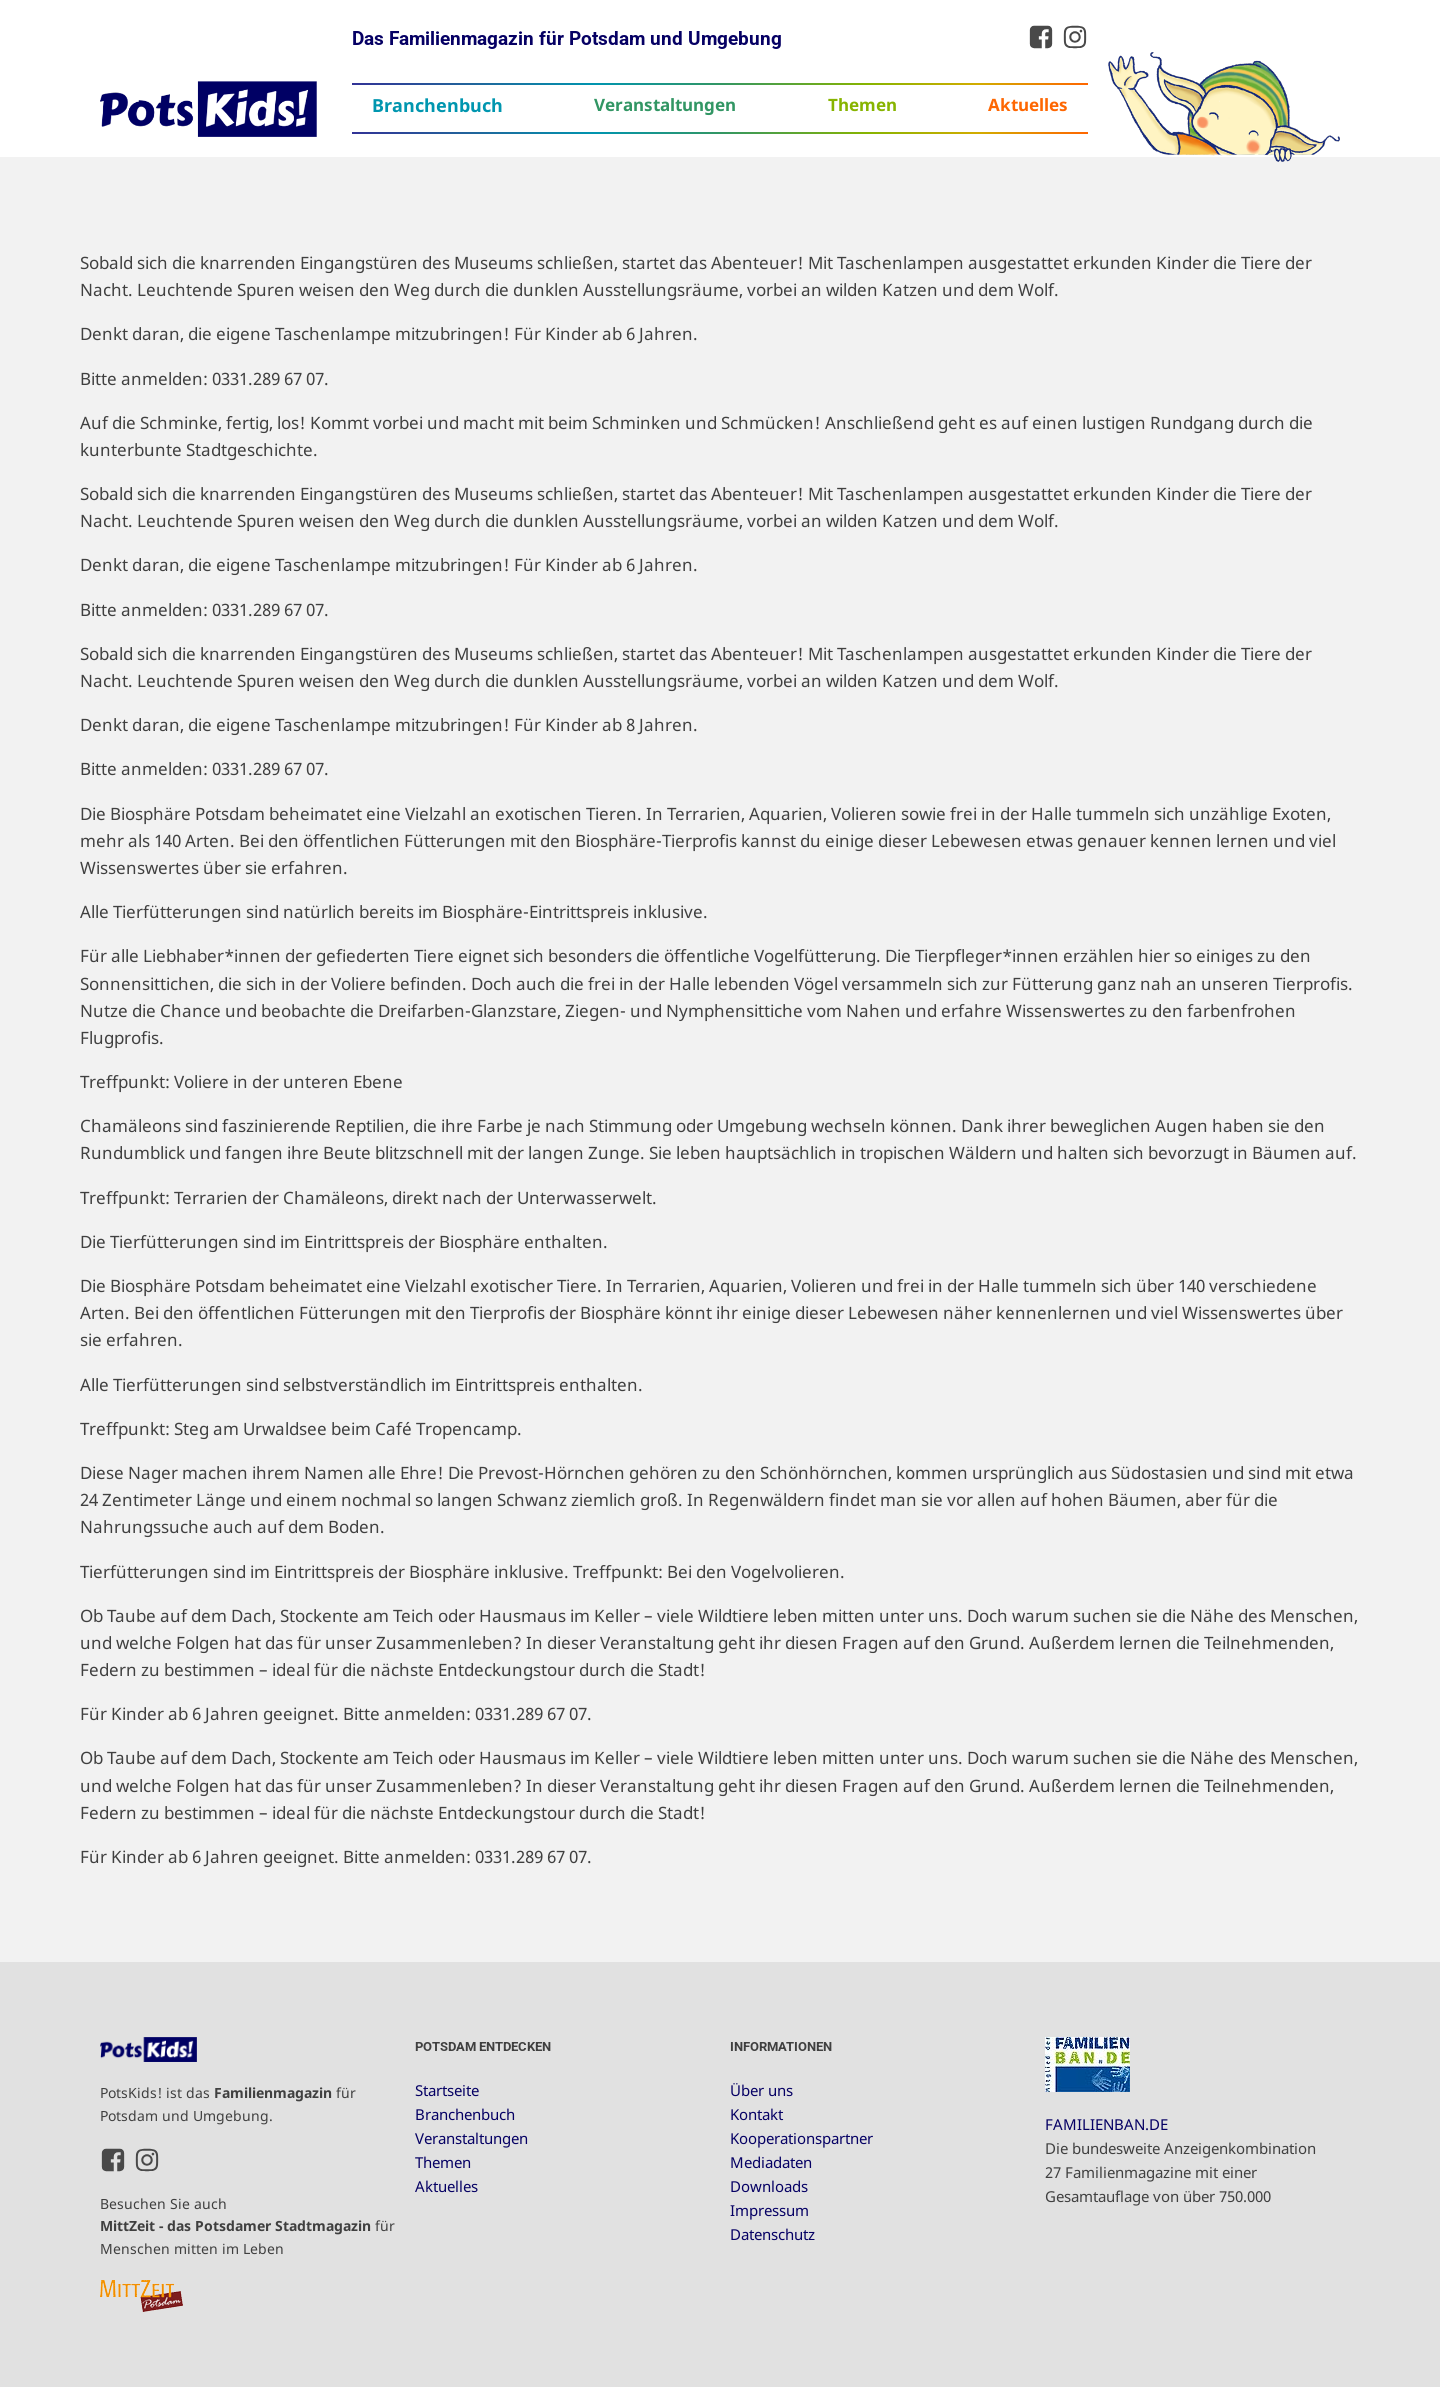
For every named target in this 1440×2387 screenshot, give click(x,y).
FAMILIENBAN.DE (1106, 2124)
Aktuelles (1028, 104)
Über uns (761, 2090)
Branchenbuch (437, 105)
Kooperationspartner (801, 2138)
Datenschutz (772, 2234)
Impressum (769, 2210)
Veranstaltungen (665, 104)
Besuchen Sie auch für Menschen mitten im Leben (247, 2226)
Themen (862, 104)
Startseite (447, 2090)
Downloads (769, 2186)
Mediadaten (771, 2162)
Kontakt (756, 2114)
